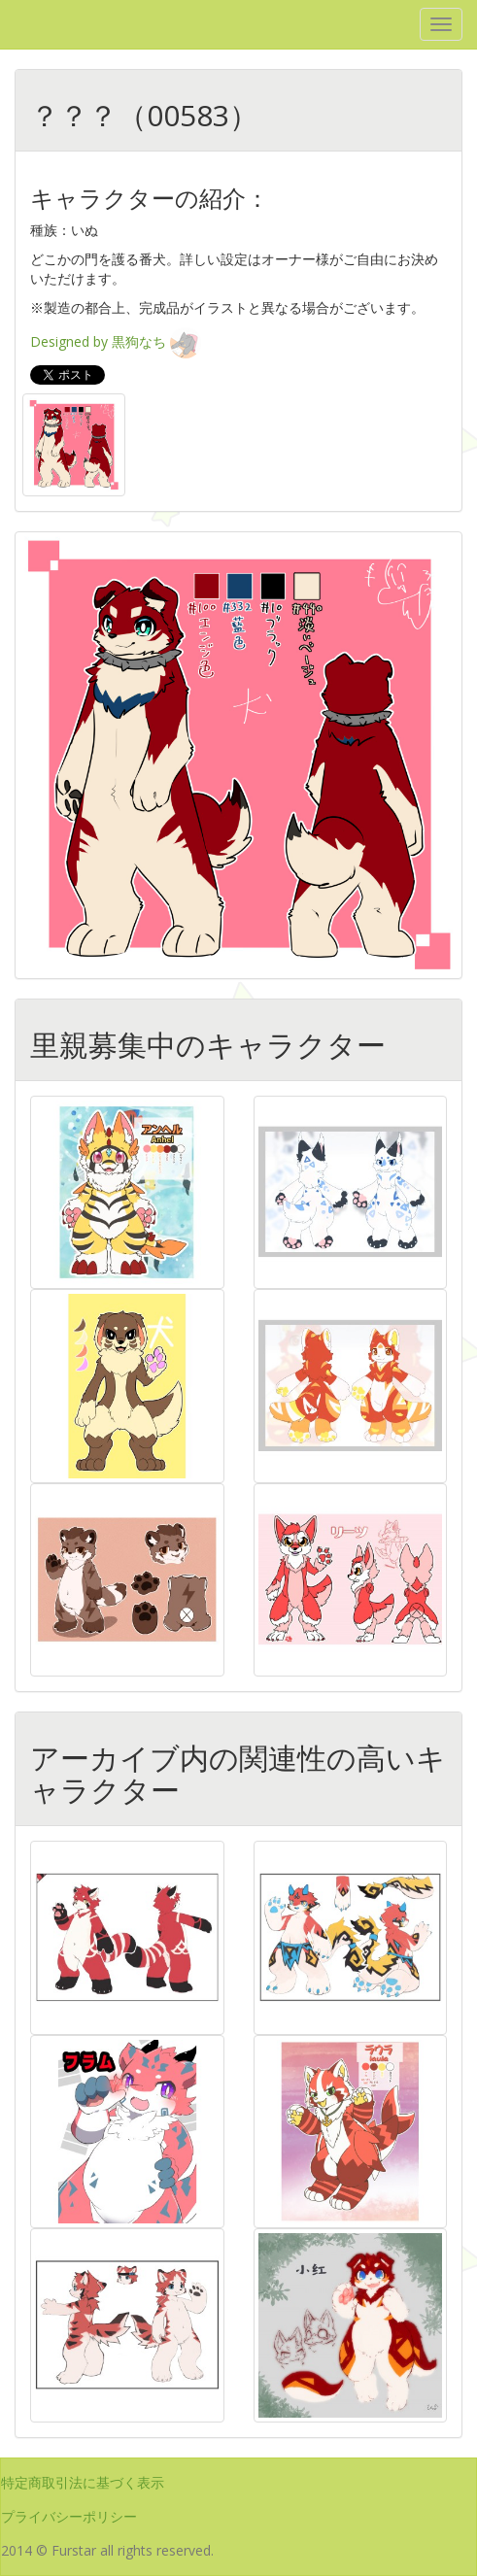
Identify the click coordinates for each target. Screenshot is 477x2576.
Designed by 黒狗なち (115, 341)
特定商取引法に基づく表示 (82, 2482)
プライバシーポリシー (69, 2516)
